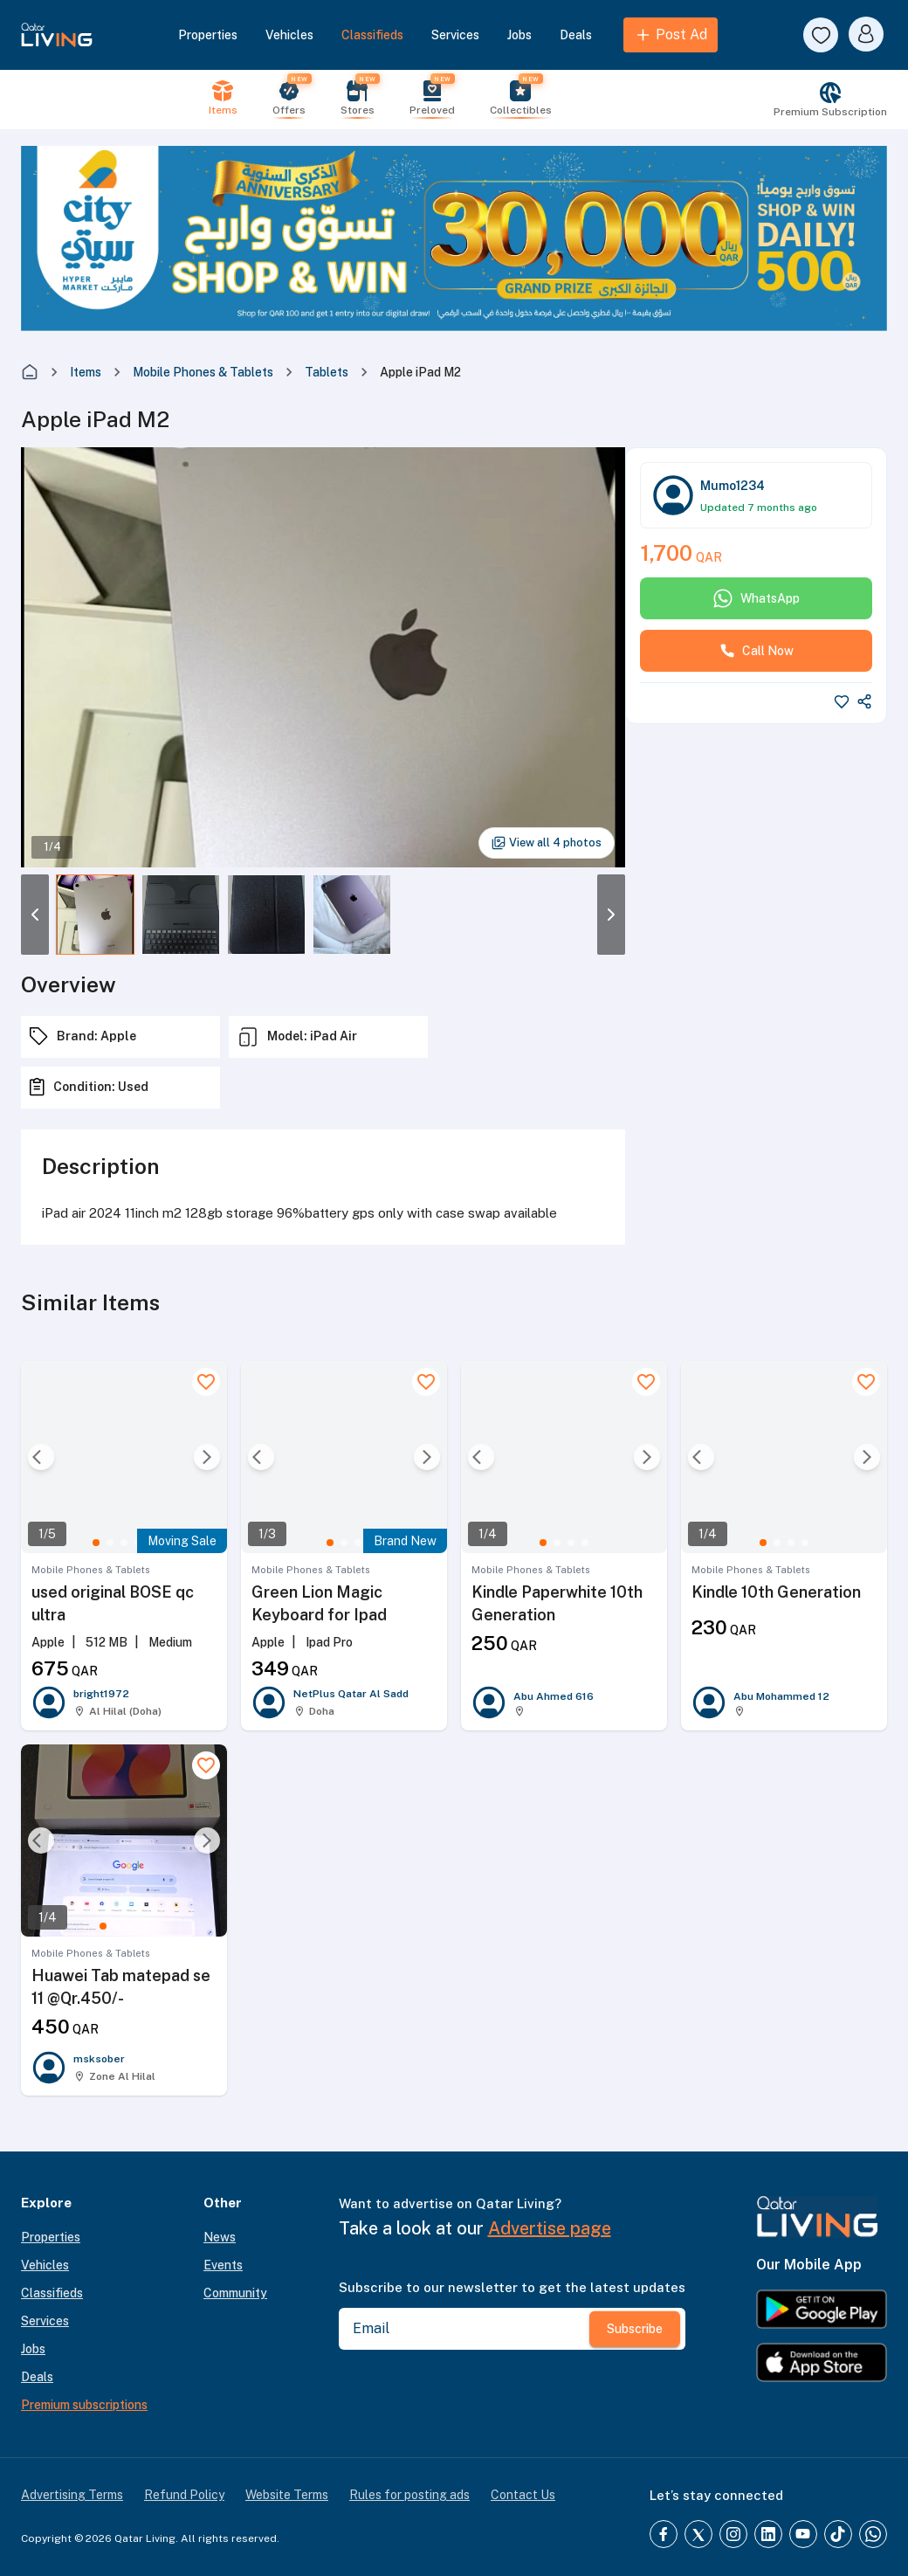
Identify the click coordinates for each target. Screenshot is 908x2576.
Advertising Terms (72, 2495)
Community (235, 2293)
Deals (576, 35)
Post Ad (670, 35)
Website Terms (286, 2495)
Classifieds (372, 35)
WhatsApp (756, 598)
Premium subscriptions (84, 2405)
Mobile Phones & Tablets (203, 372)
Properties (207, 35)
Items (85, 372)
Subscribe (635, 2329)
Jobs (519, 35)
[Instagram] (733, 2534)
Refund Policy (184, 2495)
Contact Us (523, 2495)
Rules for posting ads (409, 2495)
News (219, 2237)
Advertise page (549, 2228)
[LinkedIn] (768, 2534)
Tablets (326, 372)
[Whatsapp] (873, 2534)
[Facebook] (664, 2534)
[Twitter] (698, 2534)
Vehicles (289, 35)
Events (223, 2265)
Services (455, 35)
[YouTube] (803, 2534)
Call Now (756, 651)
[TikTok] (838, 2534)
